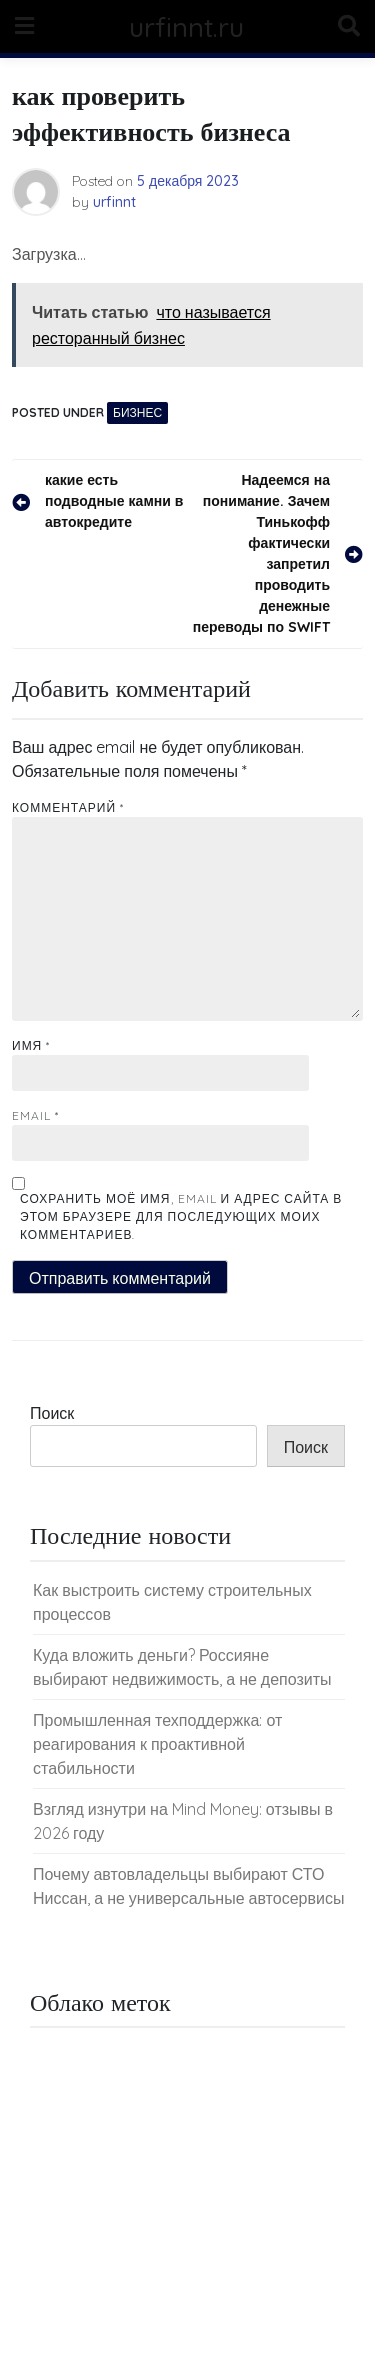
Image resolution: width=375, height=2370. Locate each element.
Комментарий (68, 807)
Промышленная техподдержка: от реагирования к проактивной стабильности (157, 1744)
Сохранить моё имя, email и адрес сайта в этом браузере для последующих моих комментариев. (181, 1216)
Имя (31, 1045)
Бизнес (137, 412)
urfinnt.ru (186, 26)
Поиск (52, 1413)
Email (35, 1115)
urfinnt (114, 202)
